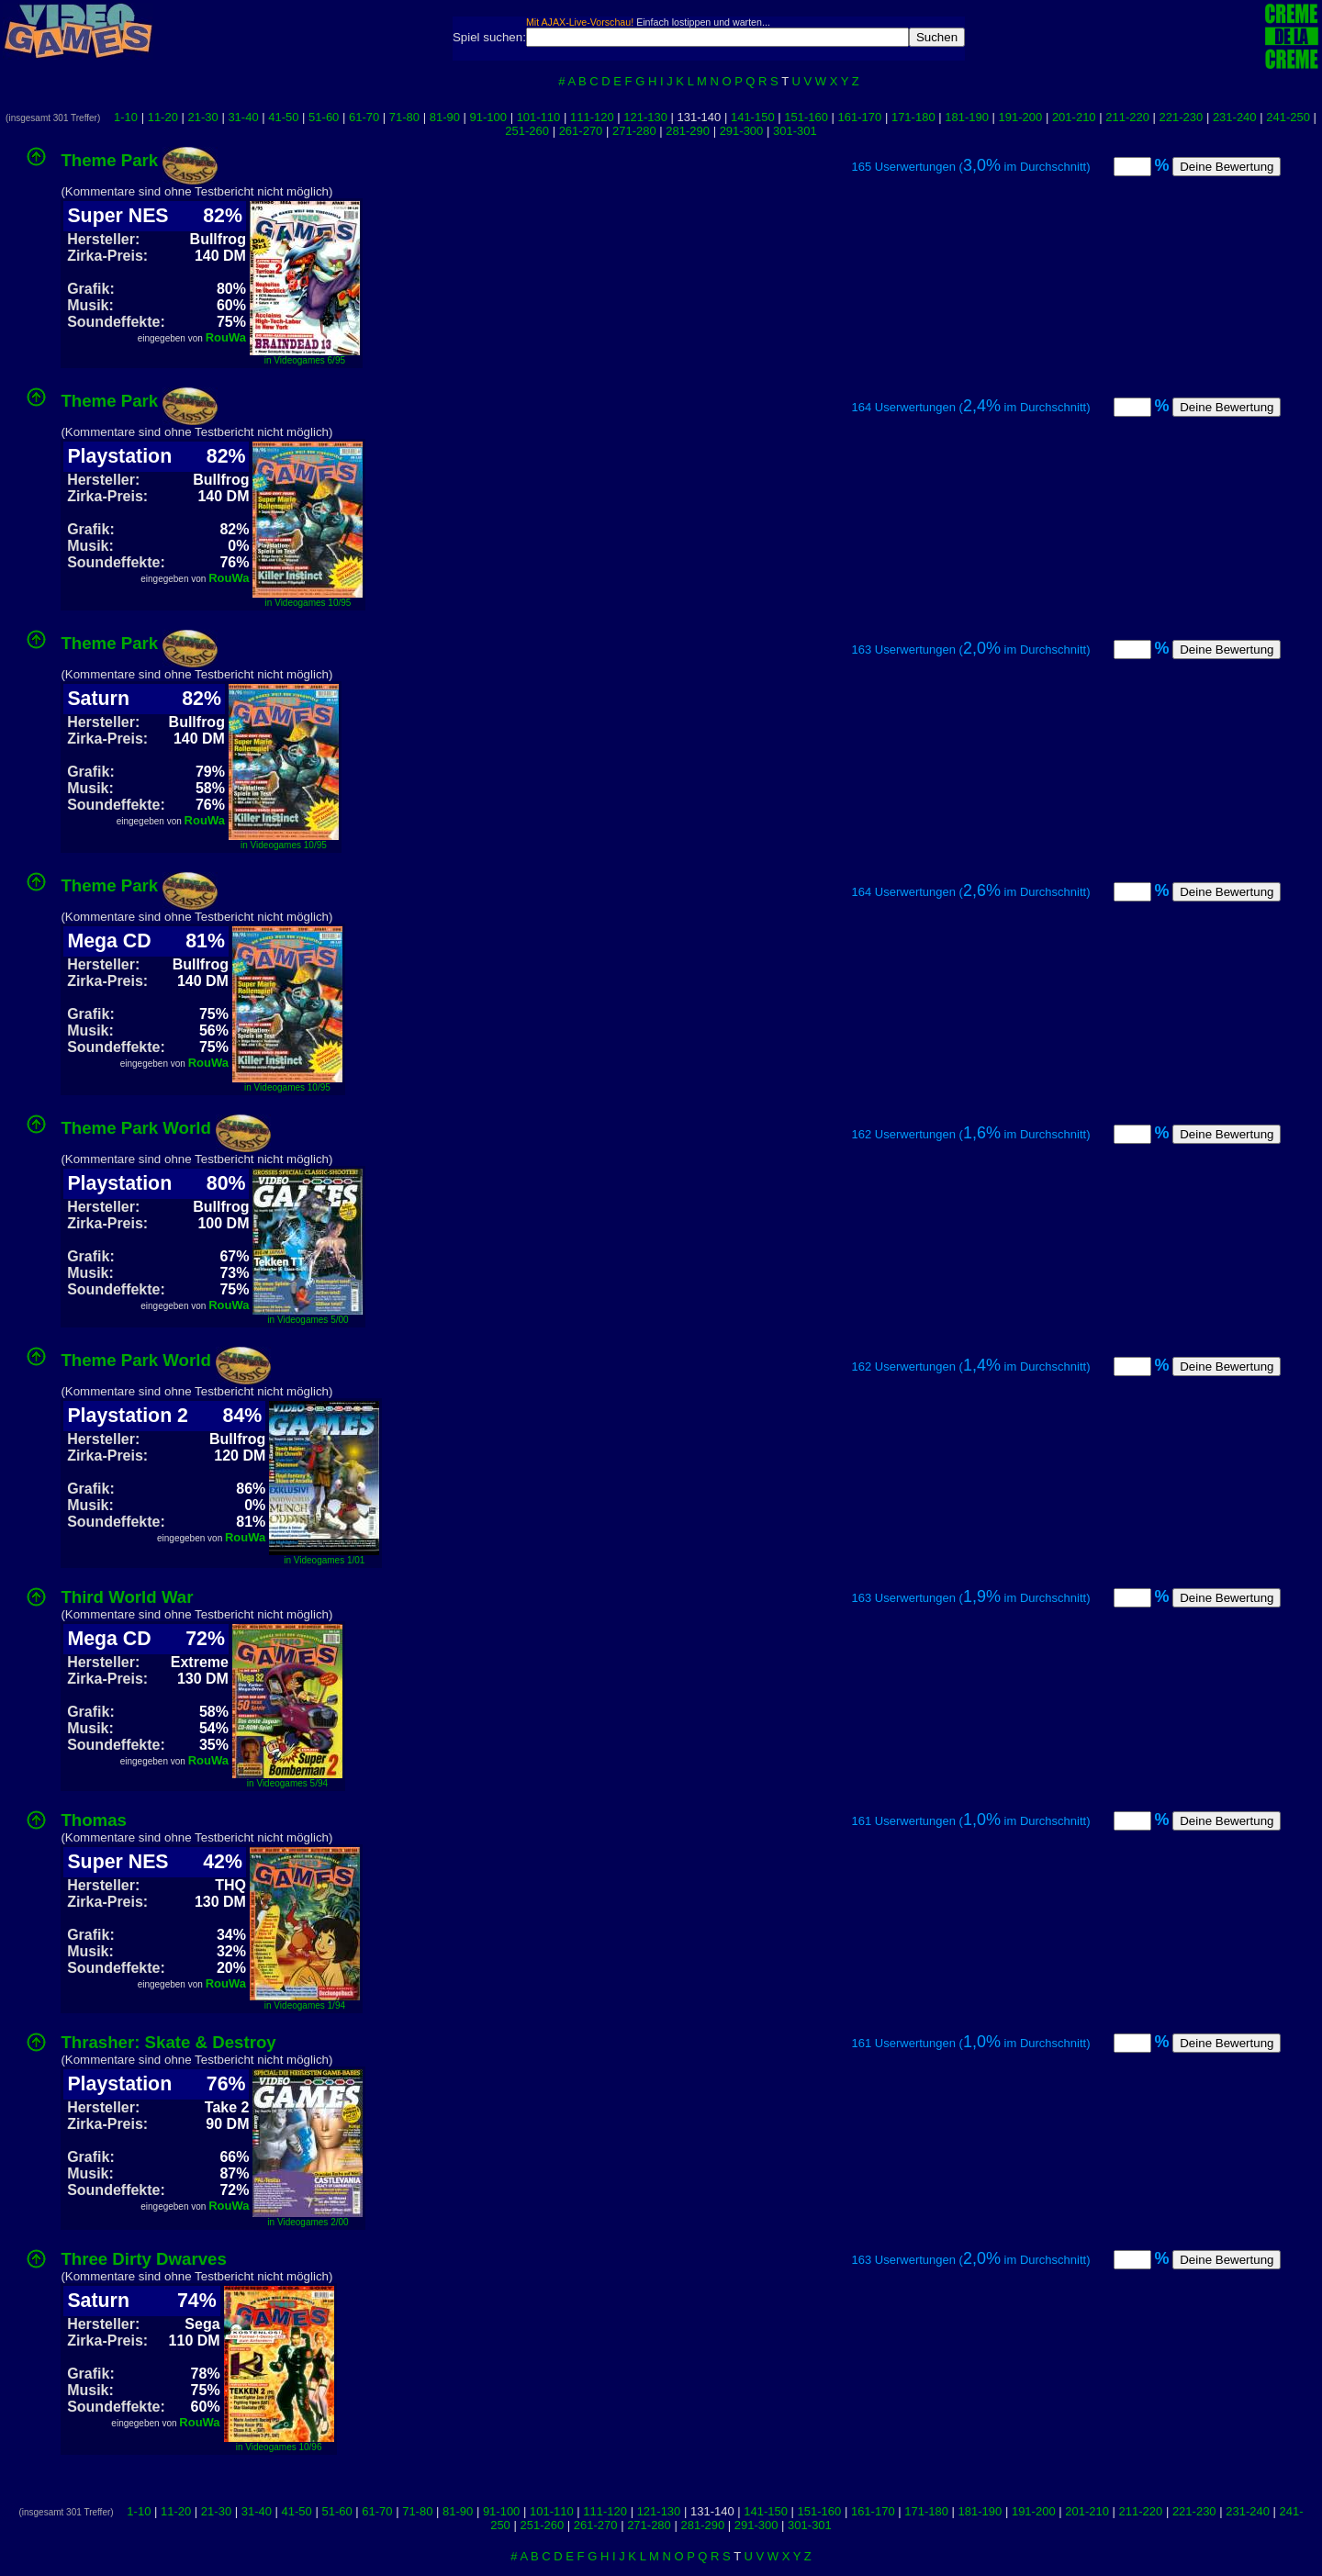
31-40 (243, 117)
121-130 (645, 117)
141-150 (753, 117)
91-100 (488, 117)
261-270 (581, 131)
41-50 (283, 117)
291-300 (742, 131)
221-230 (1182, 117)
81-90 (445, 117)
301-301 (795, 131)
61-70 (364, 117)
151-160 (806, 117)
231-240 (1235, 117)
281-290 (688, 131)
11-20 (163, 117)
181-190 (967, 117)
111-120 (592, 117)
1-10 (126, 117)
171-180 (913, 117)
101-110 (539, 117)
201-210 (1074, 117)
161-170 (860, 117)
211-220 (1127, 117)
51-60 (323, 117)
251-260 (527, 131)
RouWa (226, 337)
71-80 (404, 117)
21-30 (203, 117)
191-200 (1021, 117)
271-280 (634, 131)
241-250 (1288, 117)
